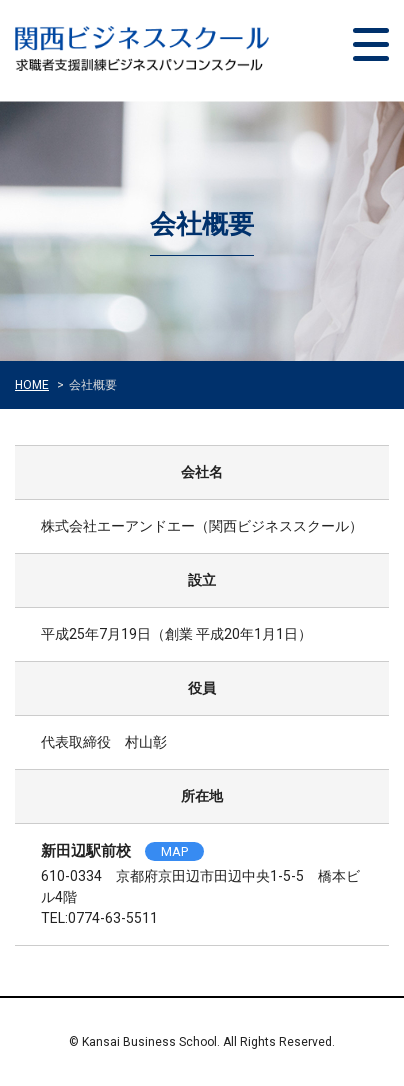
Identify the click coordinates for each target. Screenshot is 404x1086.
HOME (32, 385)
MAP (174, 851)
